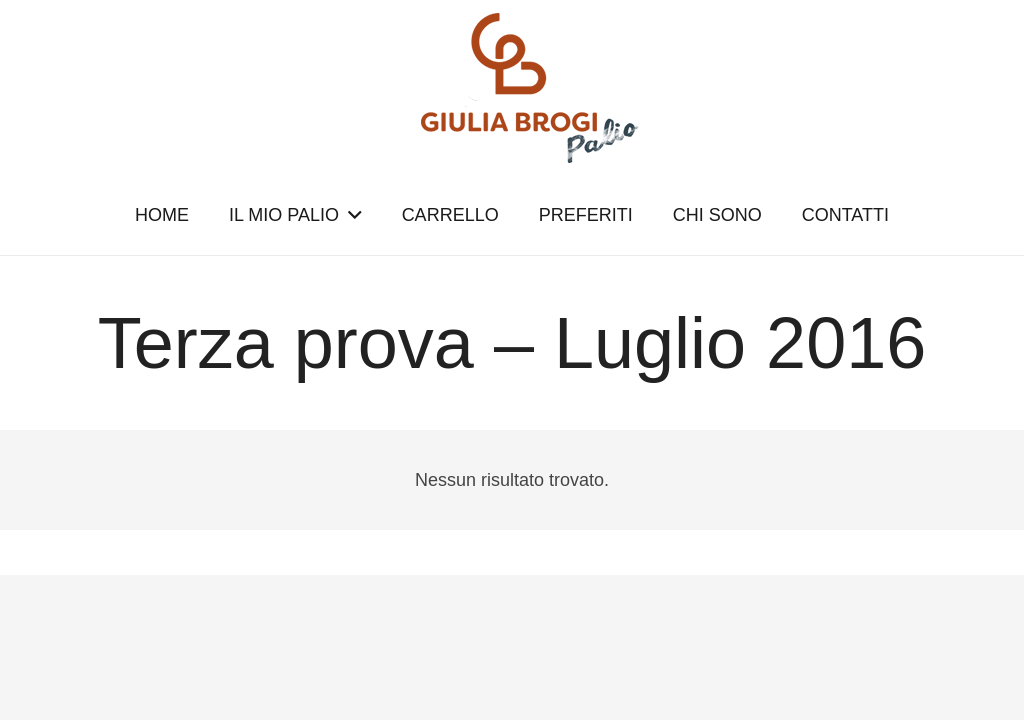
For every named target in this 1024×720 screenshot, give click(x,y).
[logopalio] (512, 88)
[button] (350, 215)
